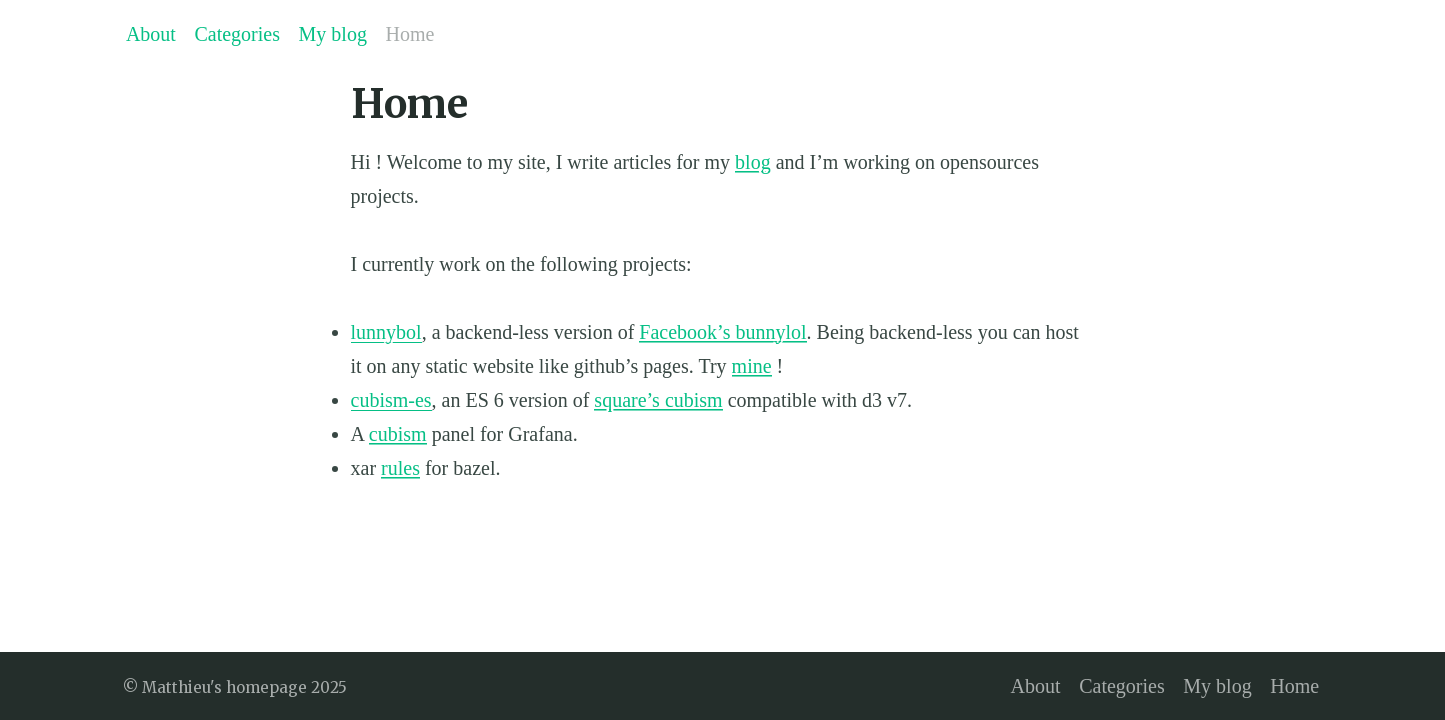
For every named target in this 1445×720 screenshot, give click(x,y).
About (151, 34)
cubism (398, 434)
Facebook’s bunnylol (722, 332)
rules (400, 468)
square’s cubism (658, 400)
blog (753, 162)
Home (410, 34)
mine (752, 366)
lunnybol (386, 332)
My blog (333, 34)
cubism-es (391, 400)
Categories (237, 34)
